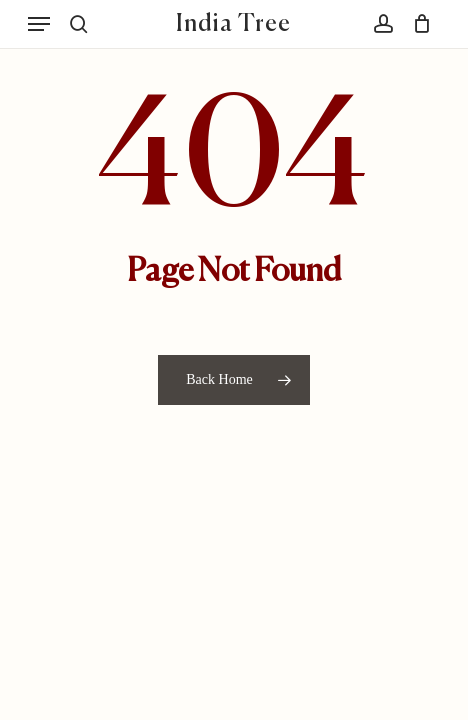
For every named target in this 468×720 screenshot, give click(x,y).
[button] (39, 24)
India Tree (233, 24)
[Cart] (417, 24)
